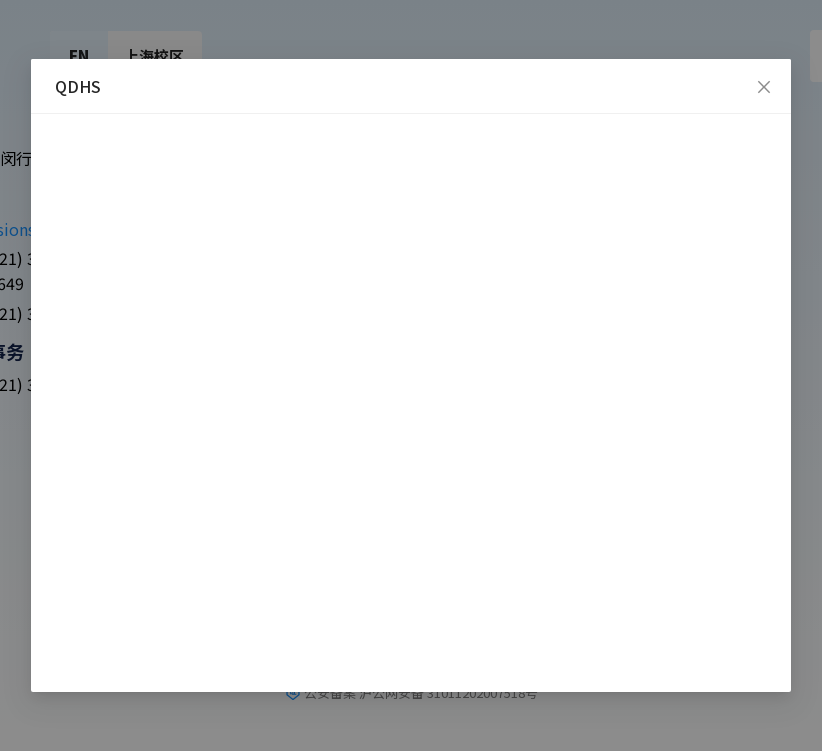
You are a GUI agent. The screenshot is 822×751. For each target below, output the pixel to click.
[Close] (764, 86)
